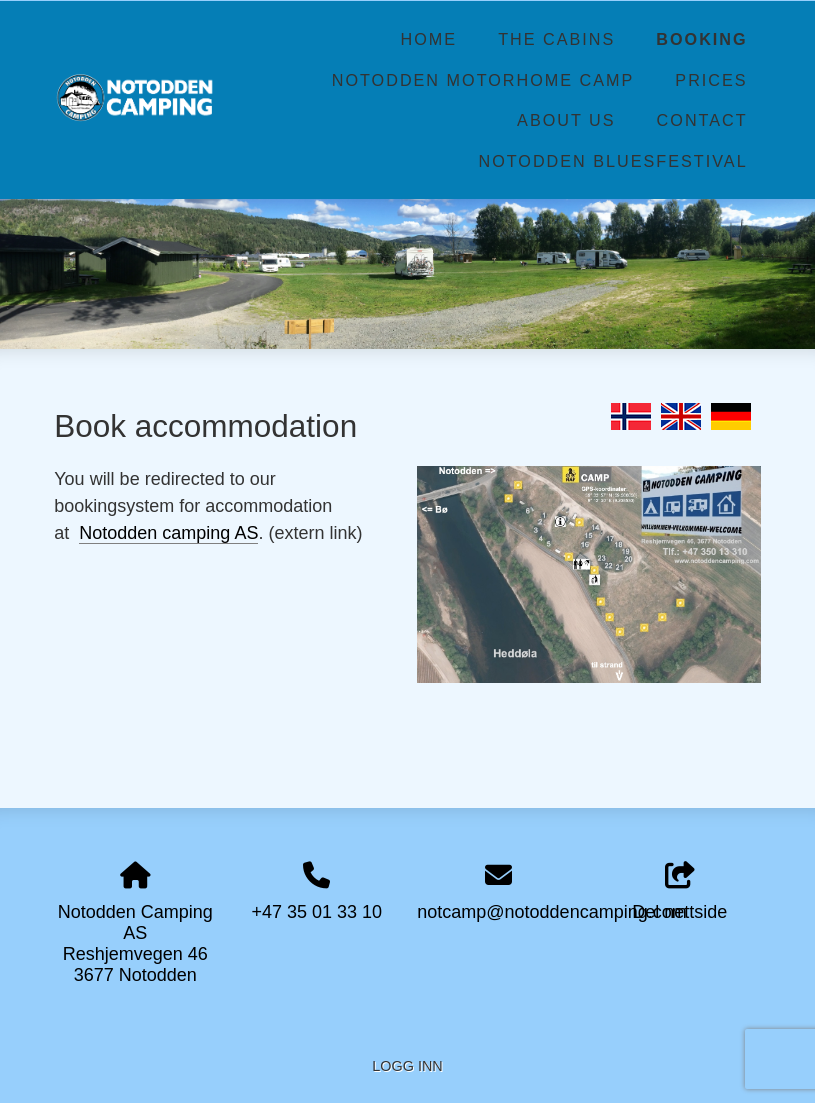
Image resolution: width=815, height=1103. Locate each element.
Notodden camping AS (168, 533)
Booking (701, 39)
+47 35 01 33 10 (316, 912)
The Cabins (556, 39)
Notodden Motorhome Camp (483, 80)
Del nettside (679, 892)
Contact (702, 120)
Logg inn (407, 1066)
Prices (711, 80)
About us (566, 120)
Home (429, 39)
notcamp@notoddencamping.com (551, 912)
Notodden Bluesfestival (612, 161)
